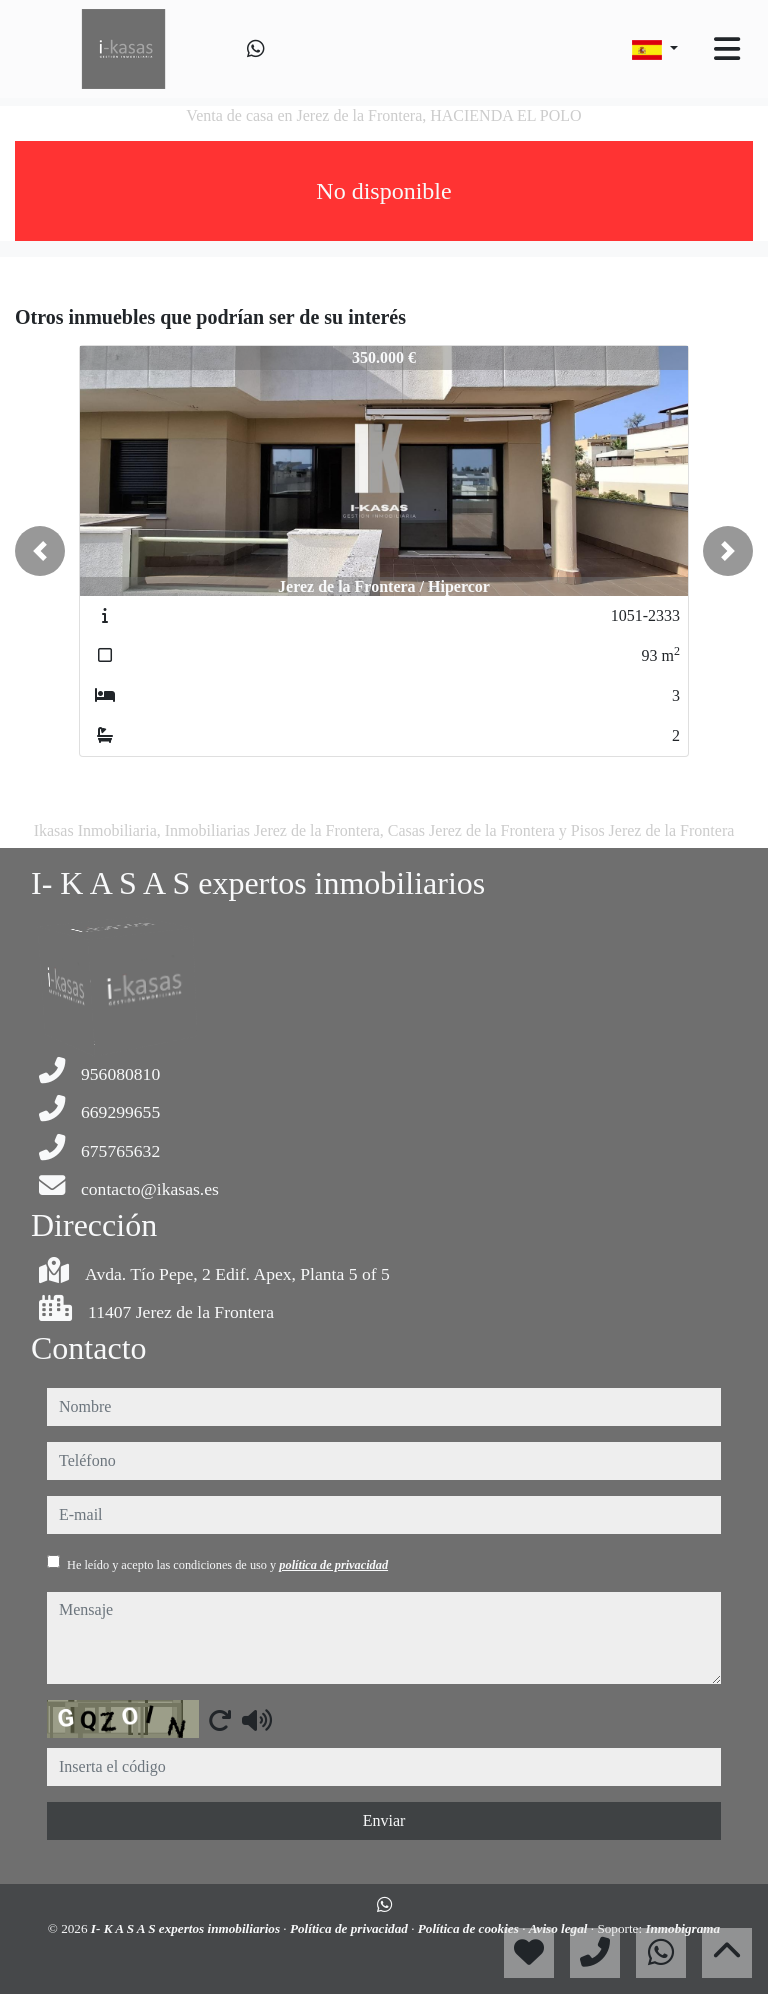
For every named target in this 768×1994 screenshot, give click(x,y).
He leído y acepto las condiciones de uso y (227, 1565)
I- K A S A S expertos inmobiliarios (187, 1928)
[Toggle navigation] (727, 49)
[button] (40, 551)
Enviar (384, 1820)
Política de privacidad (350, 1928)
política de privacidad (333, 1565)
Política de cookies (470, 1928)
